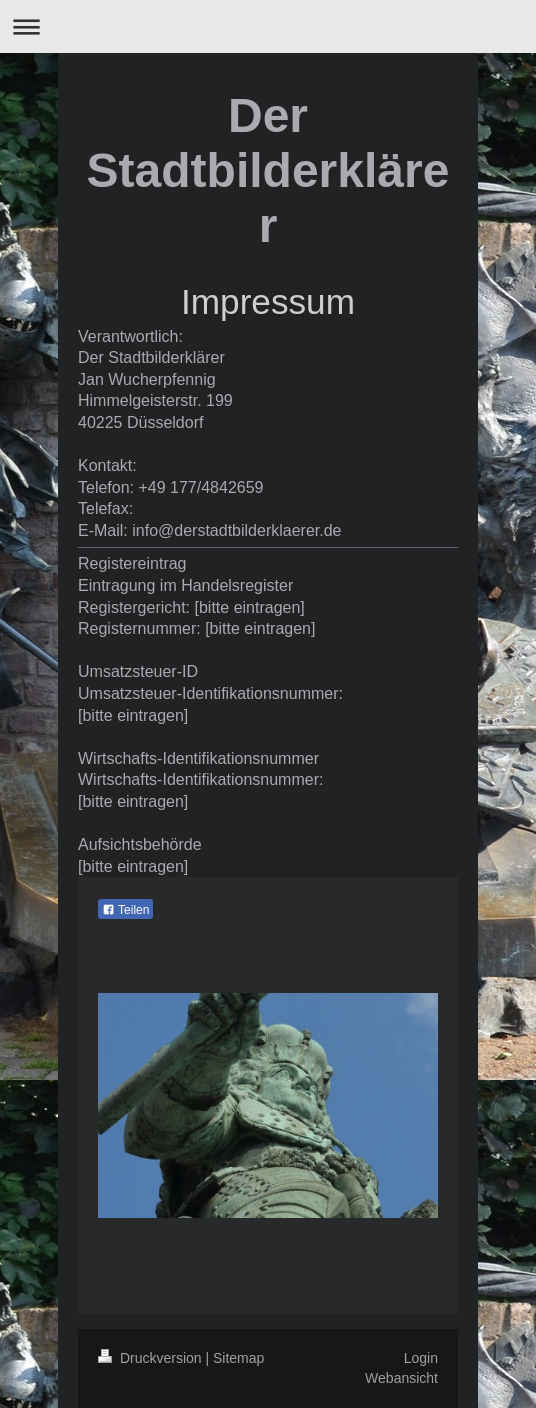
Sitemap (238, 1358)
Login (421, 1358)
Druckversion (151, 1358)
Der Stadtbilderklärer (268, 170)
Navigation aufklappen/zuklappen (268, 26)
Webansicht (401, 1378)
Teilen (125, 910)
